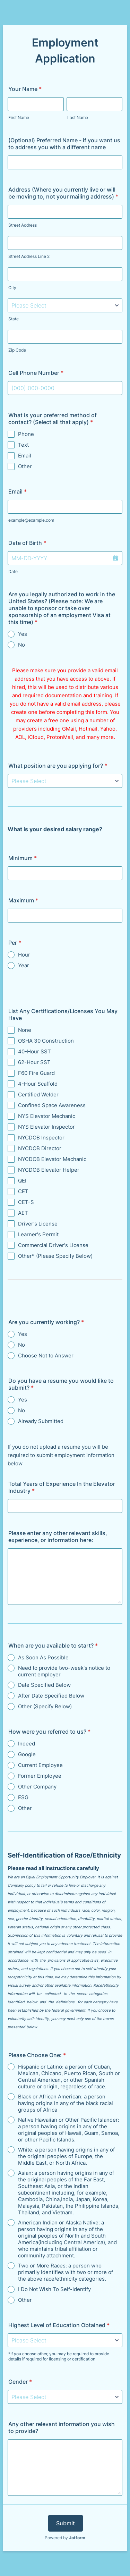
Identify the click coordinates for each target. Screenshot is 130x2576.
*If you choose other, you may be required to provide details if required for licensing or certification (58, 2356)
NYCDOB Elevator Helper (48, 1170)
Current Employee (40, 1765)
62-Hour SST (34, 1062)
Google (27, 1754)
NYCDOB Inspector (41, 1137)
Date (13, 571)
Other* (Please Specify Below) (55, 1256)
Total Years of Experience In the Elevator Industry (61, 1487)
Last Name (77, 117)
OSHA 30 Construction (46, 1040)
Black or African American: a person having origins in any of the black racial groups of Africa (65, 2103)
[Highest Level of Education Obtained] (65, 2340)
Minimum (22, 858)
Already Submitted (40, 1421)
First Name (18, 117)
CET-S (26, 1202)
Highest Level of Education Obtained (59, 2325)
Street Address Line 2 (29, 256)
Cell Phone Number (35, 372)
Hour (24, 954)
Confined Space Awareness (52, 1105)
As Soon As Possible (43, 1657)
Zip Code (17, 350)
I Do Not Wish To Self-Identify (54, 2289)
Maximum (23, 900)
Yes (22, 634)
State (13, 318)
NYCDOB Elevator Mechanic (52, 1159)
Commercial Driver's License (53, 1245)
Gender (20, 2381)
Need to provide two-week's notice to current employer (64, 1671)
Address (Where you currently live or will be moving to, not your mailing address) (63, 193)
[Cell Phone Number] (65, 388)
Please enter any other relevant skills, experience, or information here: (57, 1536)
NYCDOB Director (39, 1148)
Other (25, 466)
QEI (22, 1180)
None (24, 1030)
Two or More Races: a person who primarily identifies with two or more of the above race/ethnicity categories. (65, 2272)
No (21, 644)
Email (24, 455)
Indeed (26, 1743)
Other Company (37, 1786)
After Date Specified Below (51, 1695)
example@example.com (31, 520)
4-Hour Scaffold (38, 1083)
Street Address (22, 225)
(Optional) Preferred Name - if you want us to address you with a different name (64, 144)
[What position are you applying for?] (65, 781)
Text (23, 444)
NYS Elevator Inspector (46, 1126)
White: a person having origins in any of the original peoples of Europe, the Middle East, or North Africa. (66, 2156)
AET (23, 1213)
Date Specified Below (44, 1685)
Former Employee (39, 1776)
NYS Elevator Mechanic (46, 1116)
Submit (65, 2523)
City (12, 287)
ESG (23, 1797)
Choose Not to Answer (45, 1355)
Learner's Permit (38, 1234)
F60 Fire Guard (36, 1073)
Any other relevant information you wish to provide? (61, 2427)
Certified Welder (38, 1094)
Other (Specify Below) (45, 1706)
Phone (26, 434)
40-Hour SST (34, 1051)
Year (23, 965)
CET (23, 1191)
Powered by (65, 2537)
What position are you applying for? (57, 765)
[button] (115, 558)
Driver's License (38, 1223)
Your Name (25, 88)
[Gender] (65, 2397)
